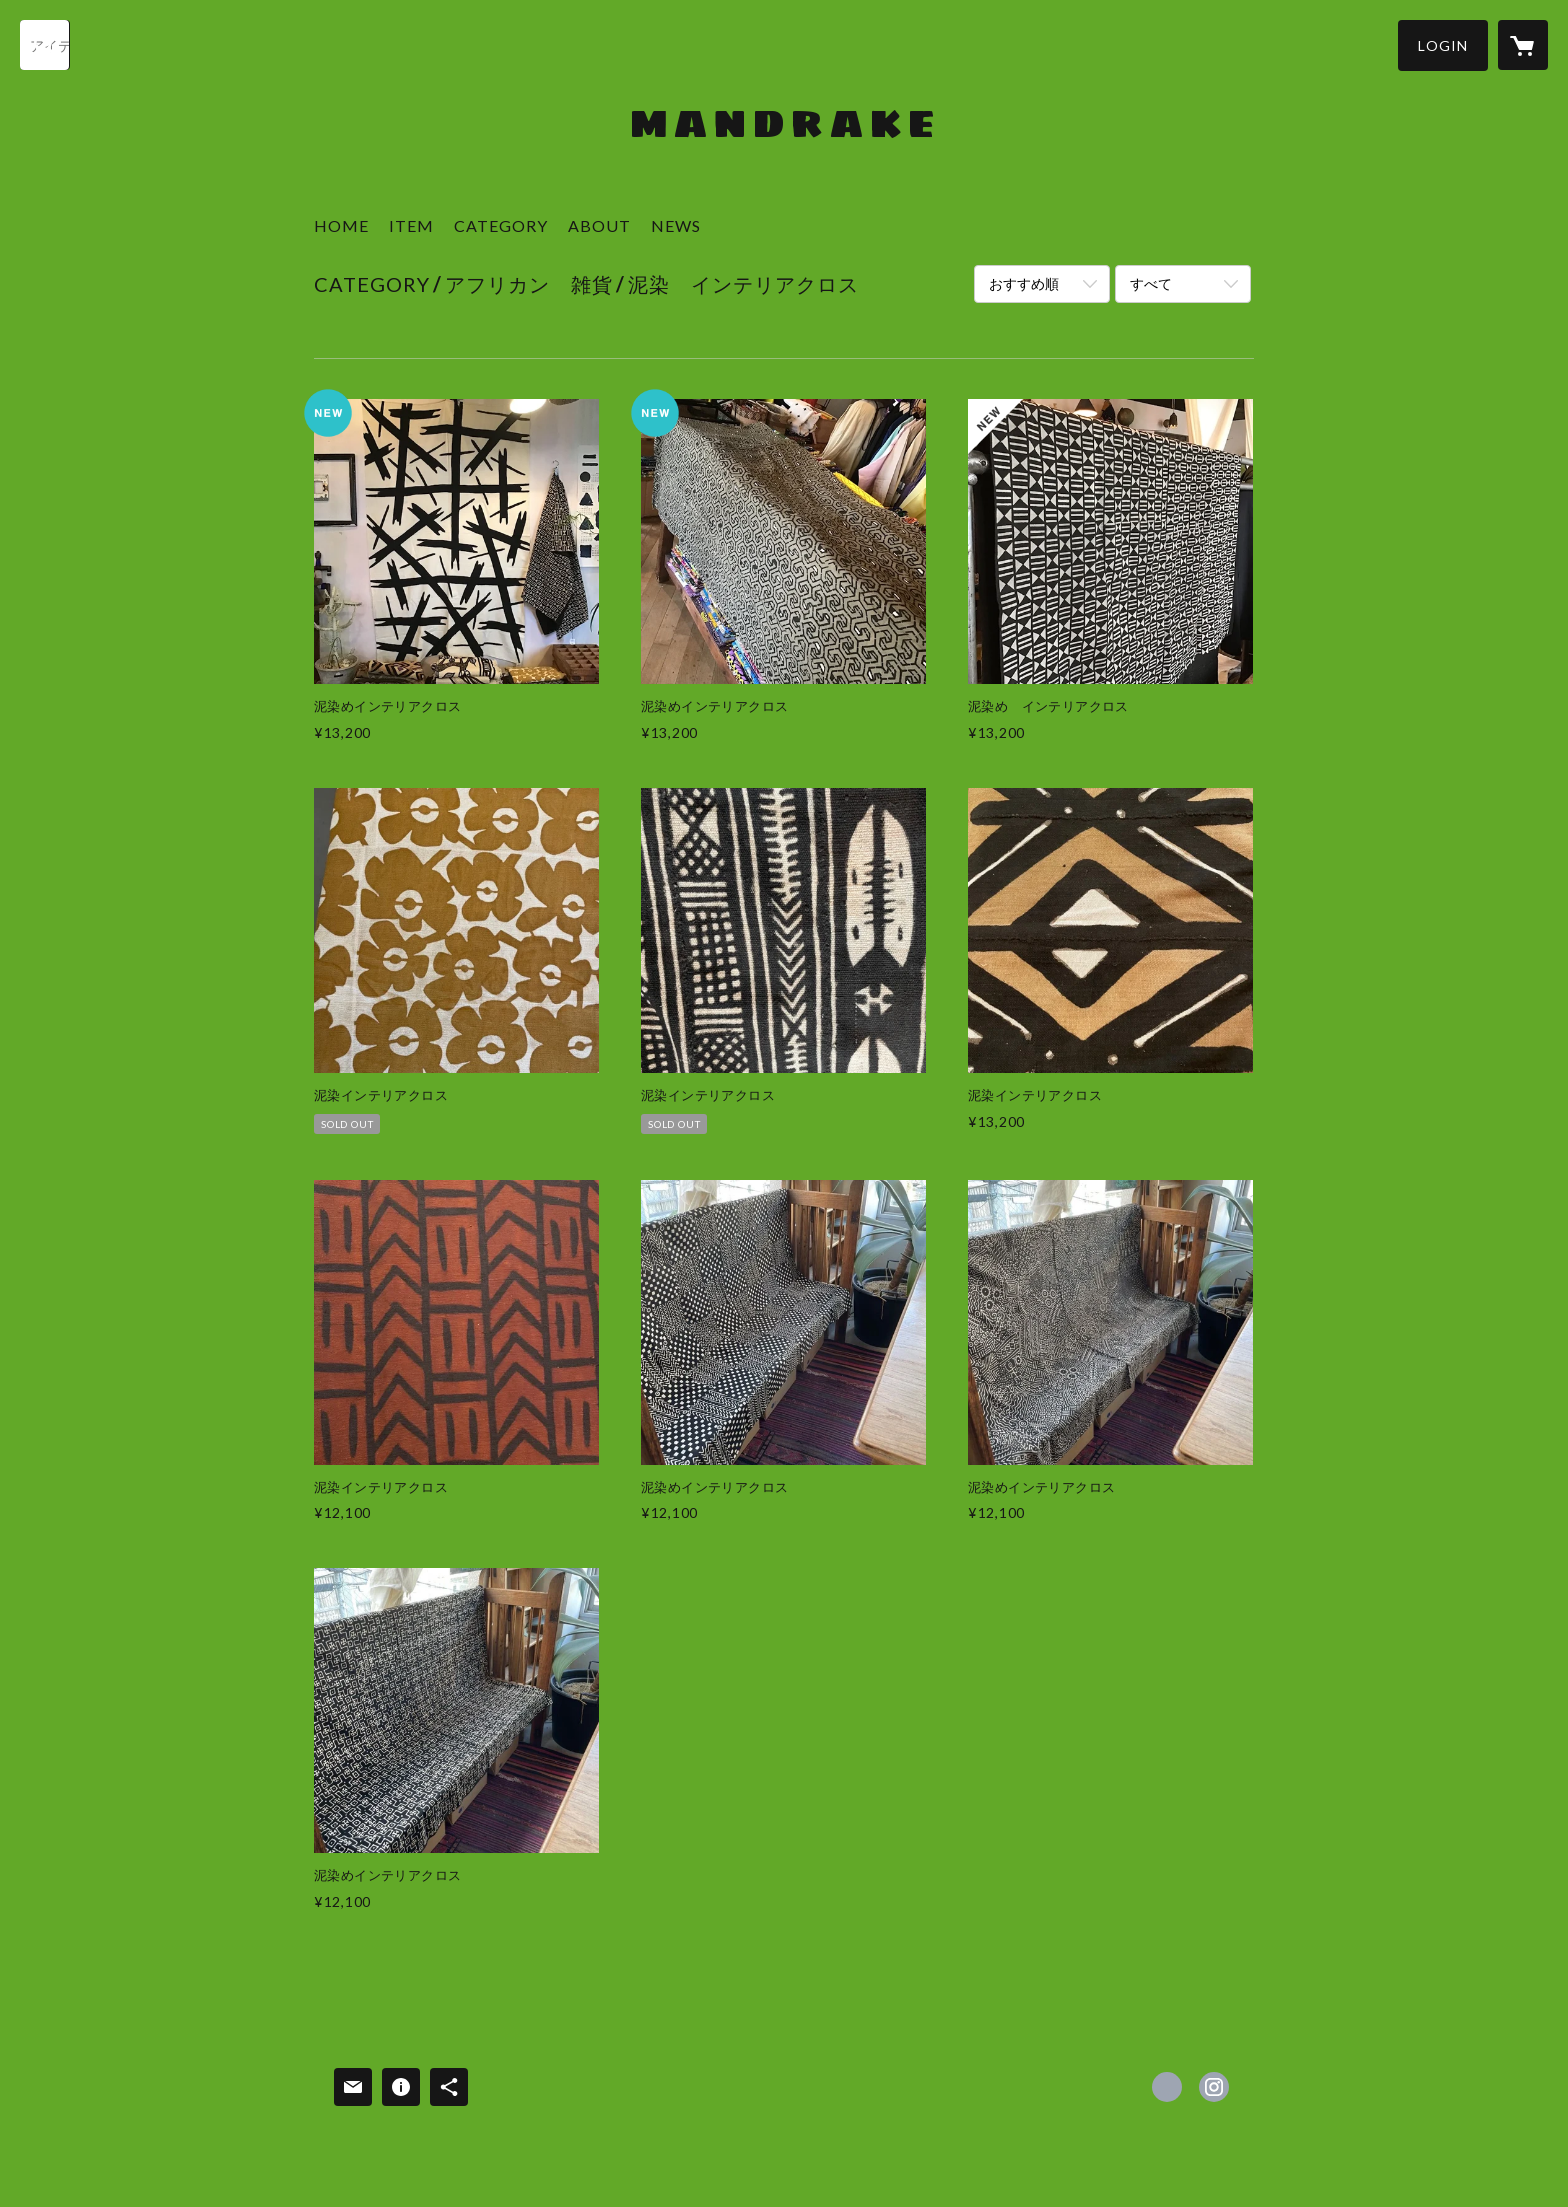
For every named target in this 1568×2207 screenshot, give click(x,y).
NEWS (676, 225)
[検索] (45, 45)
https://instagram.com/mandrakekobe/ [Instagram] (1214, 2087)
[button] (1443, 45)
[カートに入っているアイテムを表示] (1523, 45)
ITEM (411, 225)
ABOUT (599, 225)
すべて (1151, 283)
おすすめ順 (1024, 283)
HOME (341, 225)
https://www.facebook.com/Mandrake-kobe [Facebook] (1167, 2087)
